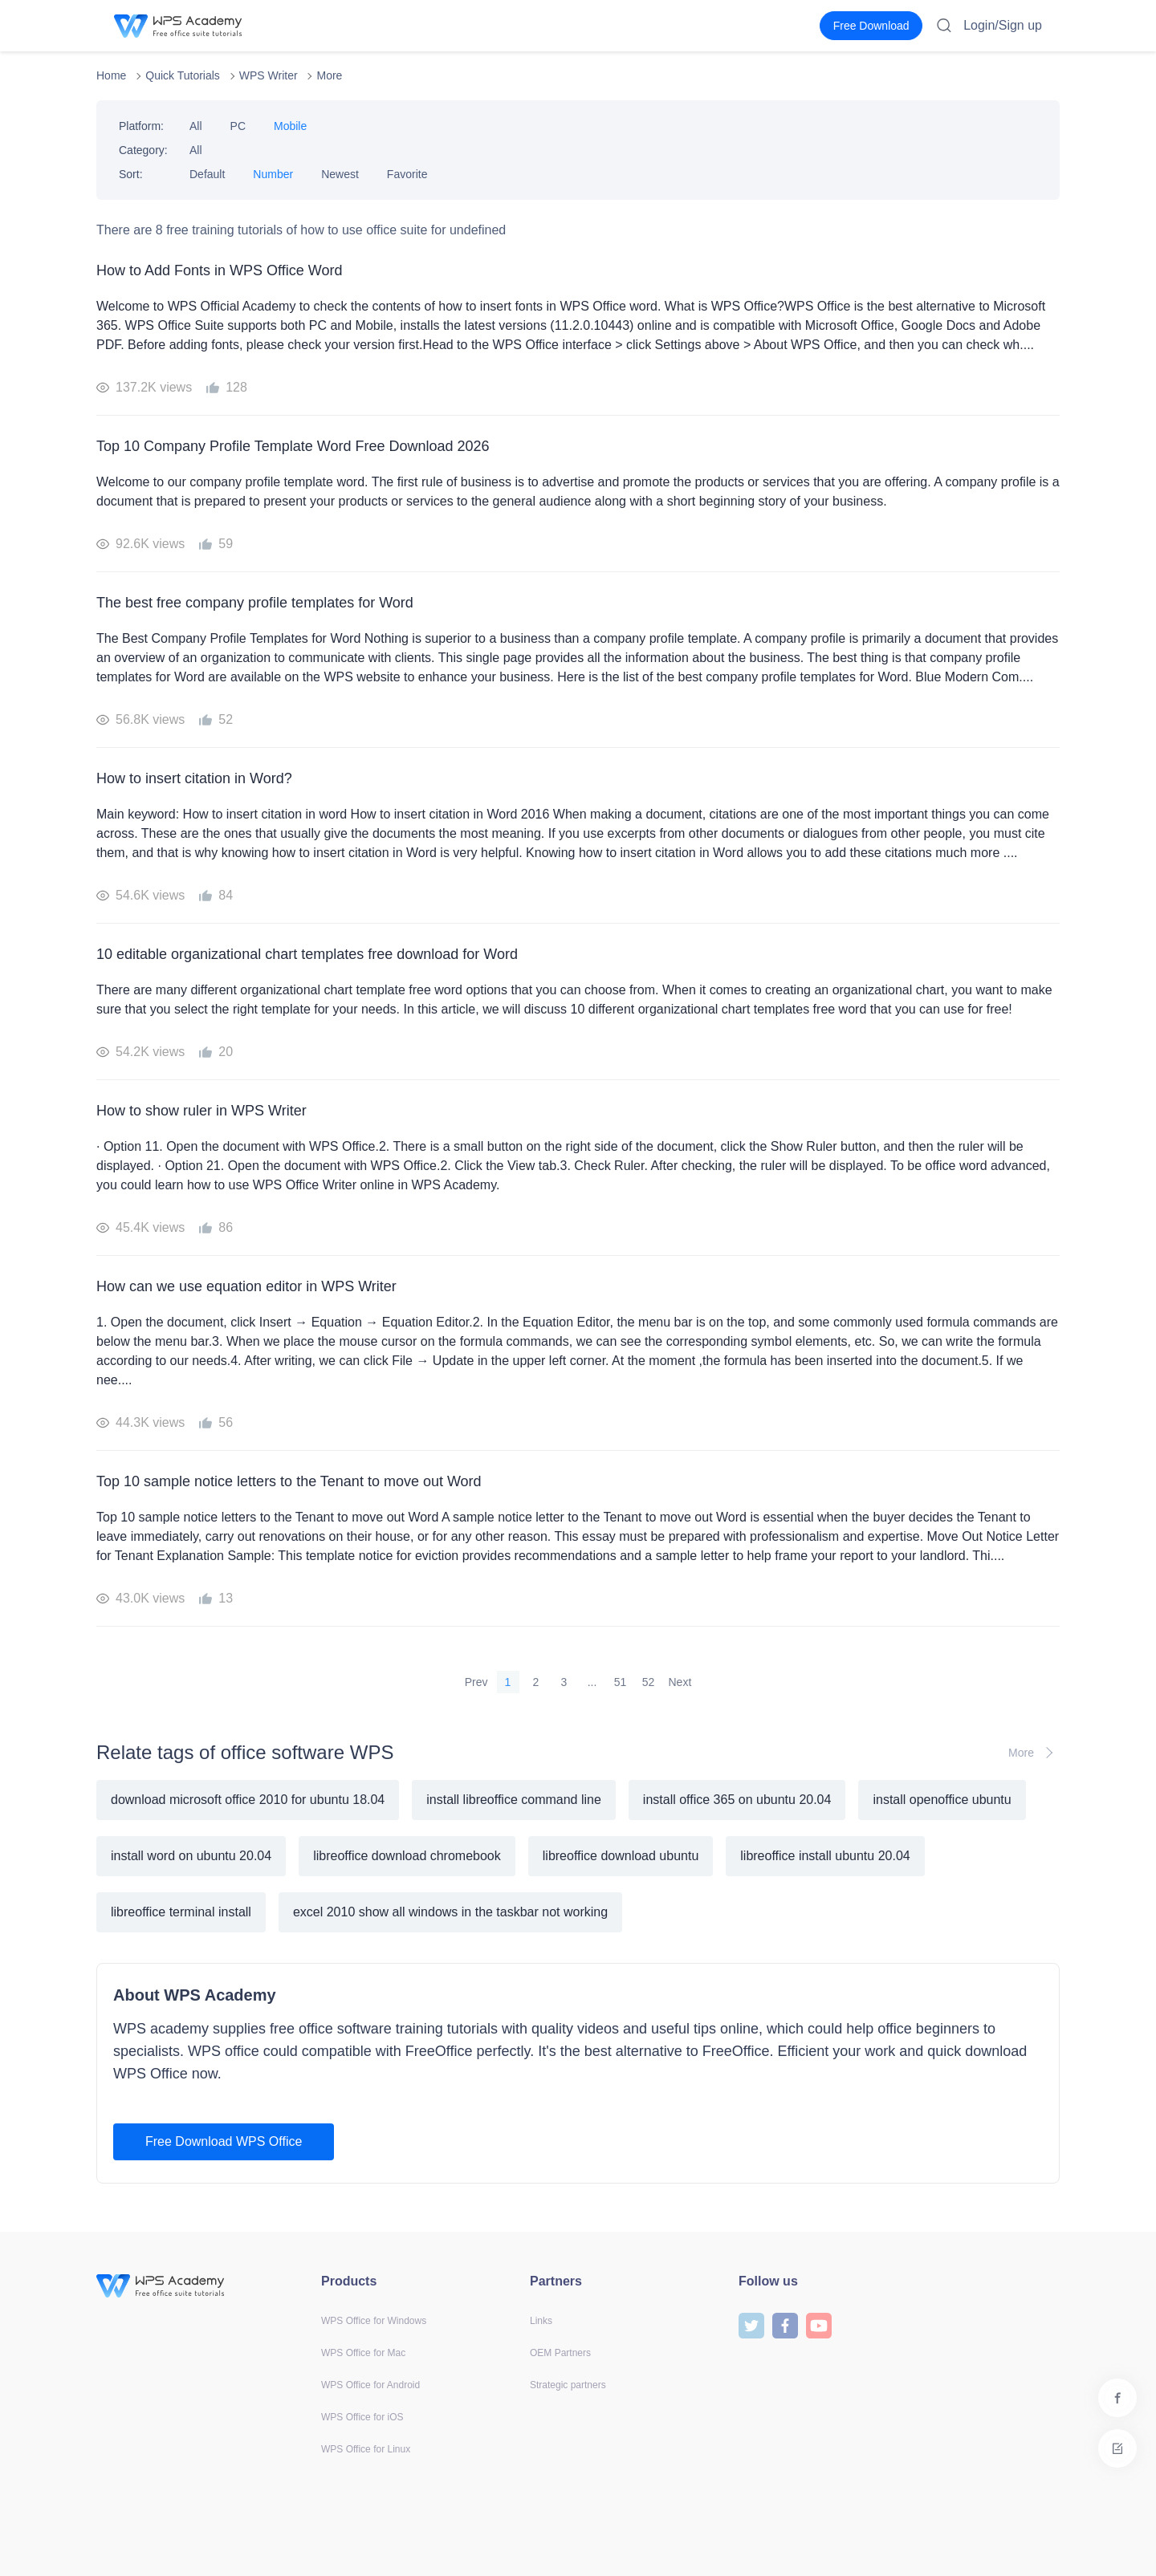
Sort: (131, 174)
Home (111, 75)
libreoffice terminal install (181, 1912)
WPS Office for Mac (363, 2353)
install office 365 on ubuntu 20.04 (737, 1799)
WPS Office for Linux (365, 2449)
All (195, 126)
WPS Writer (268, 75)
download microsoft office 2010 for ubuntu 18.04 (248, 1799)
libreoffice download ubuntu (621, 1856)
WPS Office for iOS (362, 2417)
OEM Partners (560, 2353)
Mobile (290, 126)
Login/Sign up (1002, 25)
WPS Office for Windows (373, 2320)
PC (238, 126)
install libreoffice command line (513, 1799)
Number (273, 174)
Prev (476, 1682)
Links (541, 2320)
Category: (143, 150)
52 (648, 1682)
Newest (340, 174)
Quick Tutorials (182, 75)
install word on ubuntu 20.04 (191, 1856)
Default (207, 174)
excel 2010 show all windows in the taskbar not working (450, 1912)
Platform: (141, 126)
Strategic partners (568, 2385)
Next (680, 1682)
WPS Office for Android (370, 2385)
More (329, 75)
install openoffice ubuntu (942, 1799)
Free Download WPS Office (223, 2141)
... (592, 1682)
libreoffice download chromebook (407, 1856)
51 (620, 1682)
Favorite (407, 174)
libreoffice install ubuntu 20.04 (825, 1856)
